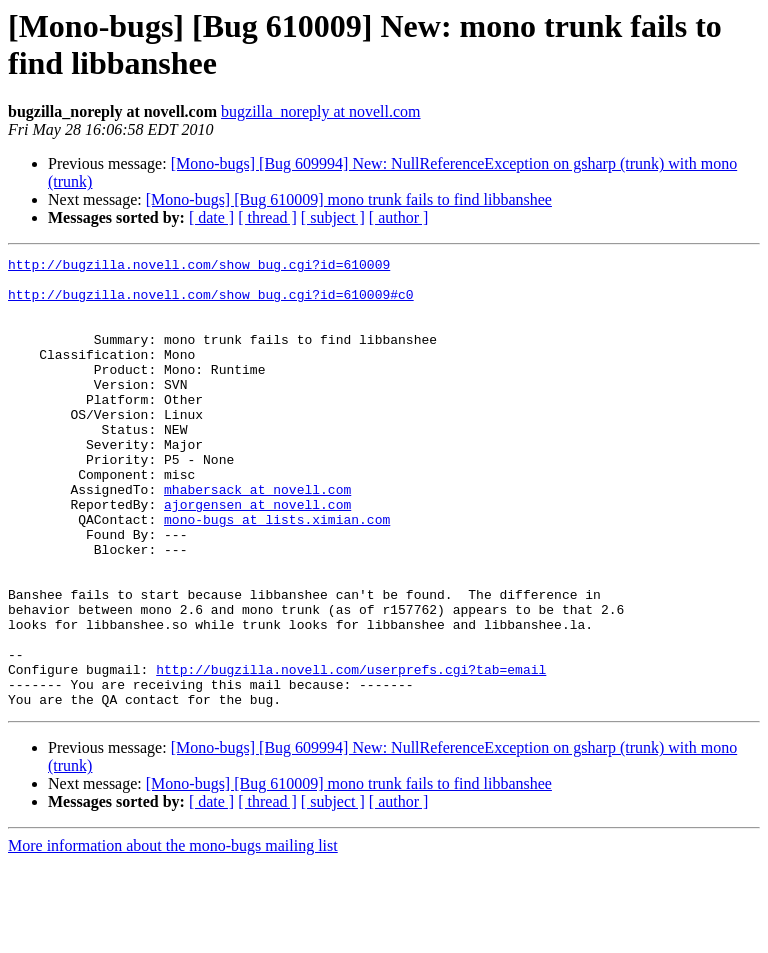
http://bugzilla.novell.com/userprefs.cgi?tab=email (351, 753)
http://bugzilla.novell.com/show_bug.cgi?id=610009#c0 (211, 303)
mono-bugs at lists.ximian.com (277, 573)
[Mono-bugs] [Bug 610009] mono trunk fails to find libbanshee (349, 199)
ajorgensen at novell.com (257, 555)
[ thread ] (267, 217)
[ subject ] (333, 217)
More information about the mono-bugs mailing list (173, 935)
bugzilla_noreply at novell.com (321, 111)
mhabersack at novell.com (257, 537)
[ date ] (211, 217)
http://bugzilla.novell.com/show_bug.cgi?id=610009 (199, 267)
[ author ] (399, 217)
